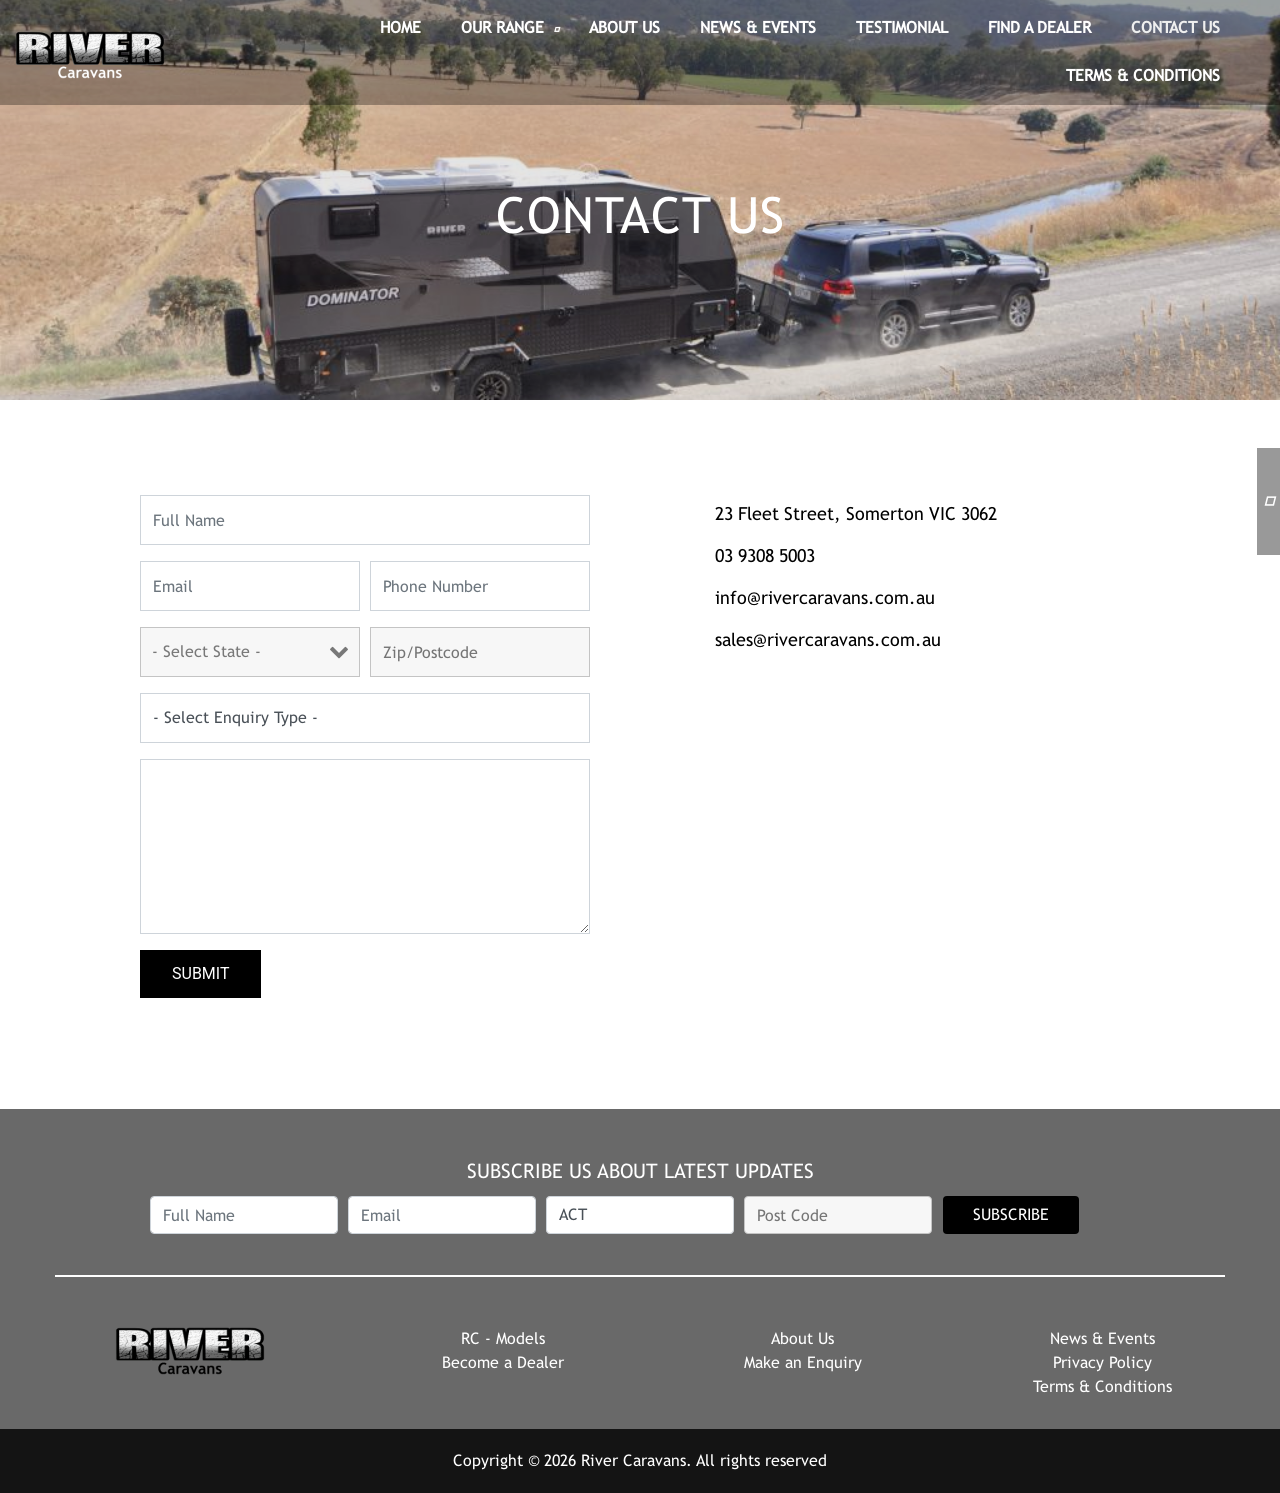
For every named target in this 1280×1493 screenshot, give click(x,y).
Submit (200, 973)
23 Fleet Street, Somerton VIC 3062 (856, 513)
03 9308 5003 (765, 555)
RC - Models (503, 1338)
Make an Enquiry (803, 1362)
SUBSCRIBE (1011, 1214)
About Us (802, 1338)
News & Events (1102, 1338)
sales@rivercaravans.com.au (828, 639)
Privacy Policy (1102, 1362)
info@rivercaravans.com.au (825, 597)
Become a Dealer (503, 1362)
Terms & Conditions (1102, 1386)
